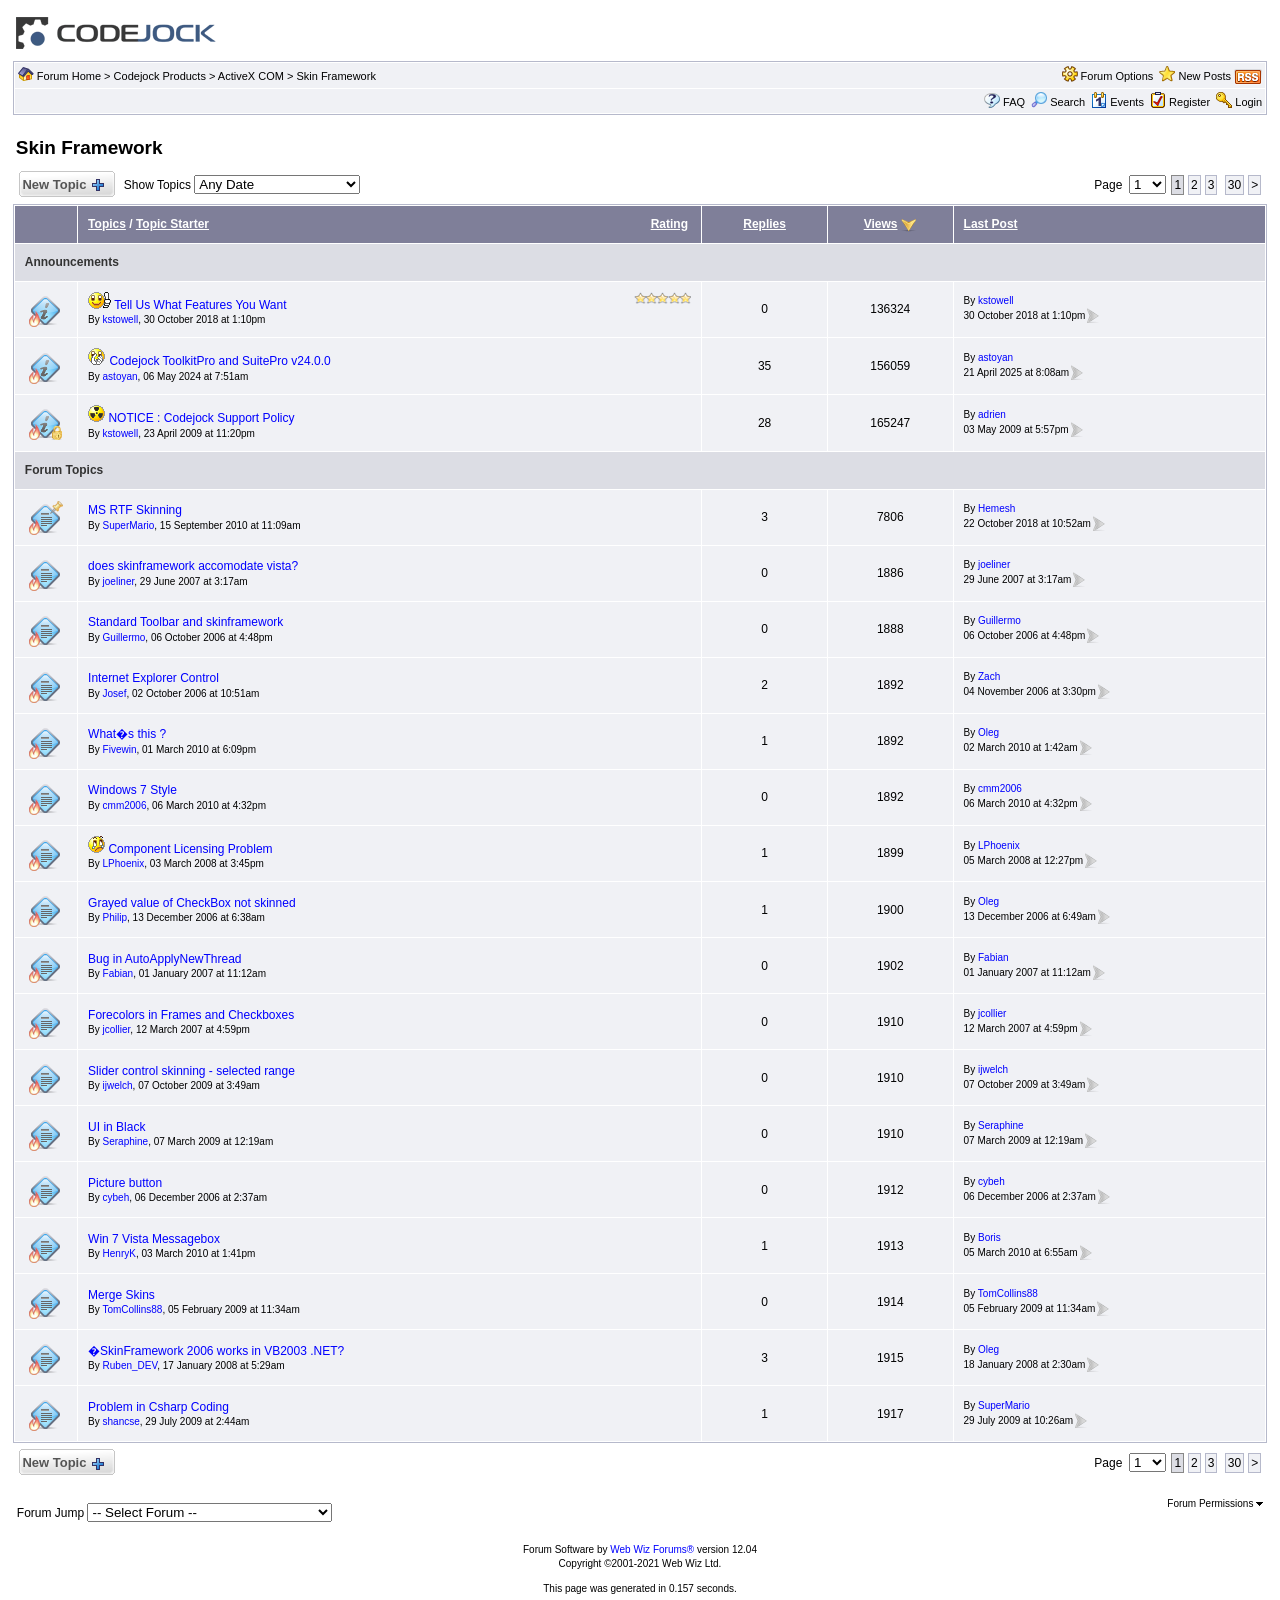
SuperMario (129, 525)
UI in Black (116, 1127)
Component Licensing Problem (190, 849)
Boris (989, 1237)
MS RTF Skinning (135, 510)
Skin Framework (335, 76)
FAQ (1014, 102)
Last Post (991, 224)
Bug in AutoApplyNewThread (164, 959)
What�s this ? (127, 734)
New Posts (1205, 76)
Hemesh (996, 508)
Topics (107, 224)
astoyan (120, 376)
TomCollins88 (132, 1309)
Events (1117, 102)
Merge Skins (121, 1295)
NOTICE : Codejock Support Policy (201, 418)
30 (1234, 185)
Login (1248, 102)
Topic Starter (172, 224)
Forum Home (69, 76)
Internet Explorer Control (153, 678)
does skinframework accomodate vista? (193, 566)
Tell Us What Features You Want (200, 305)
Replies (764, 224)
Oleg (988, 732)
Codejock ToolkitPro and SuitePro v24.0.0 (219, 361)
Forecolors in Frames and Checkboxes (191, 1015)
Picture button (125, 1183)
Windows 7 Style (132, 790)
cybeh (116, 1197)
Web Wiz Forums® (652, 1549)
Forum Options (1117, 76)
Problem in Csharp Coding (158, 1407)
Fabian (118, 973)
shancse (121, 1421)
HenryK (119, 1253)
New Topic (62, 185)
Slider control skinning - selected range (191, 1071)
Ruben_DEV (130, 1365)
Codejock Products (160, 76)
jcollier (117, 1029)
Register (1189, 102)
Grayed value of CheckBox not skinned (191, 903)
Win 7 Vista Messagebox (154, 1239)
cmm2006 (125, 805)
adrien (992, 414)
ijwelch (118, 1085)
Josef (115, 693)
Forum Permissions (1215, 1503)
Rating (669, 224)
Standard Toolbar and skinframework (185, 622)
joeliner (119, 581)
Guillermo (124, 637)
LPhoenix (124, 863)
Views (881, 224)
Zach (989, 676)
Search (1058, 102)
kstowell (121, 319)
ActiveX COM (251, 76)
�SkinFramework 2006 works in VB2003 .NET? (216, 1351)
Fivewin (120, 749)
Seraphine (126, 1141)
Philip (115, 917)
